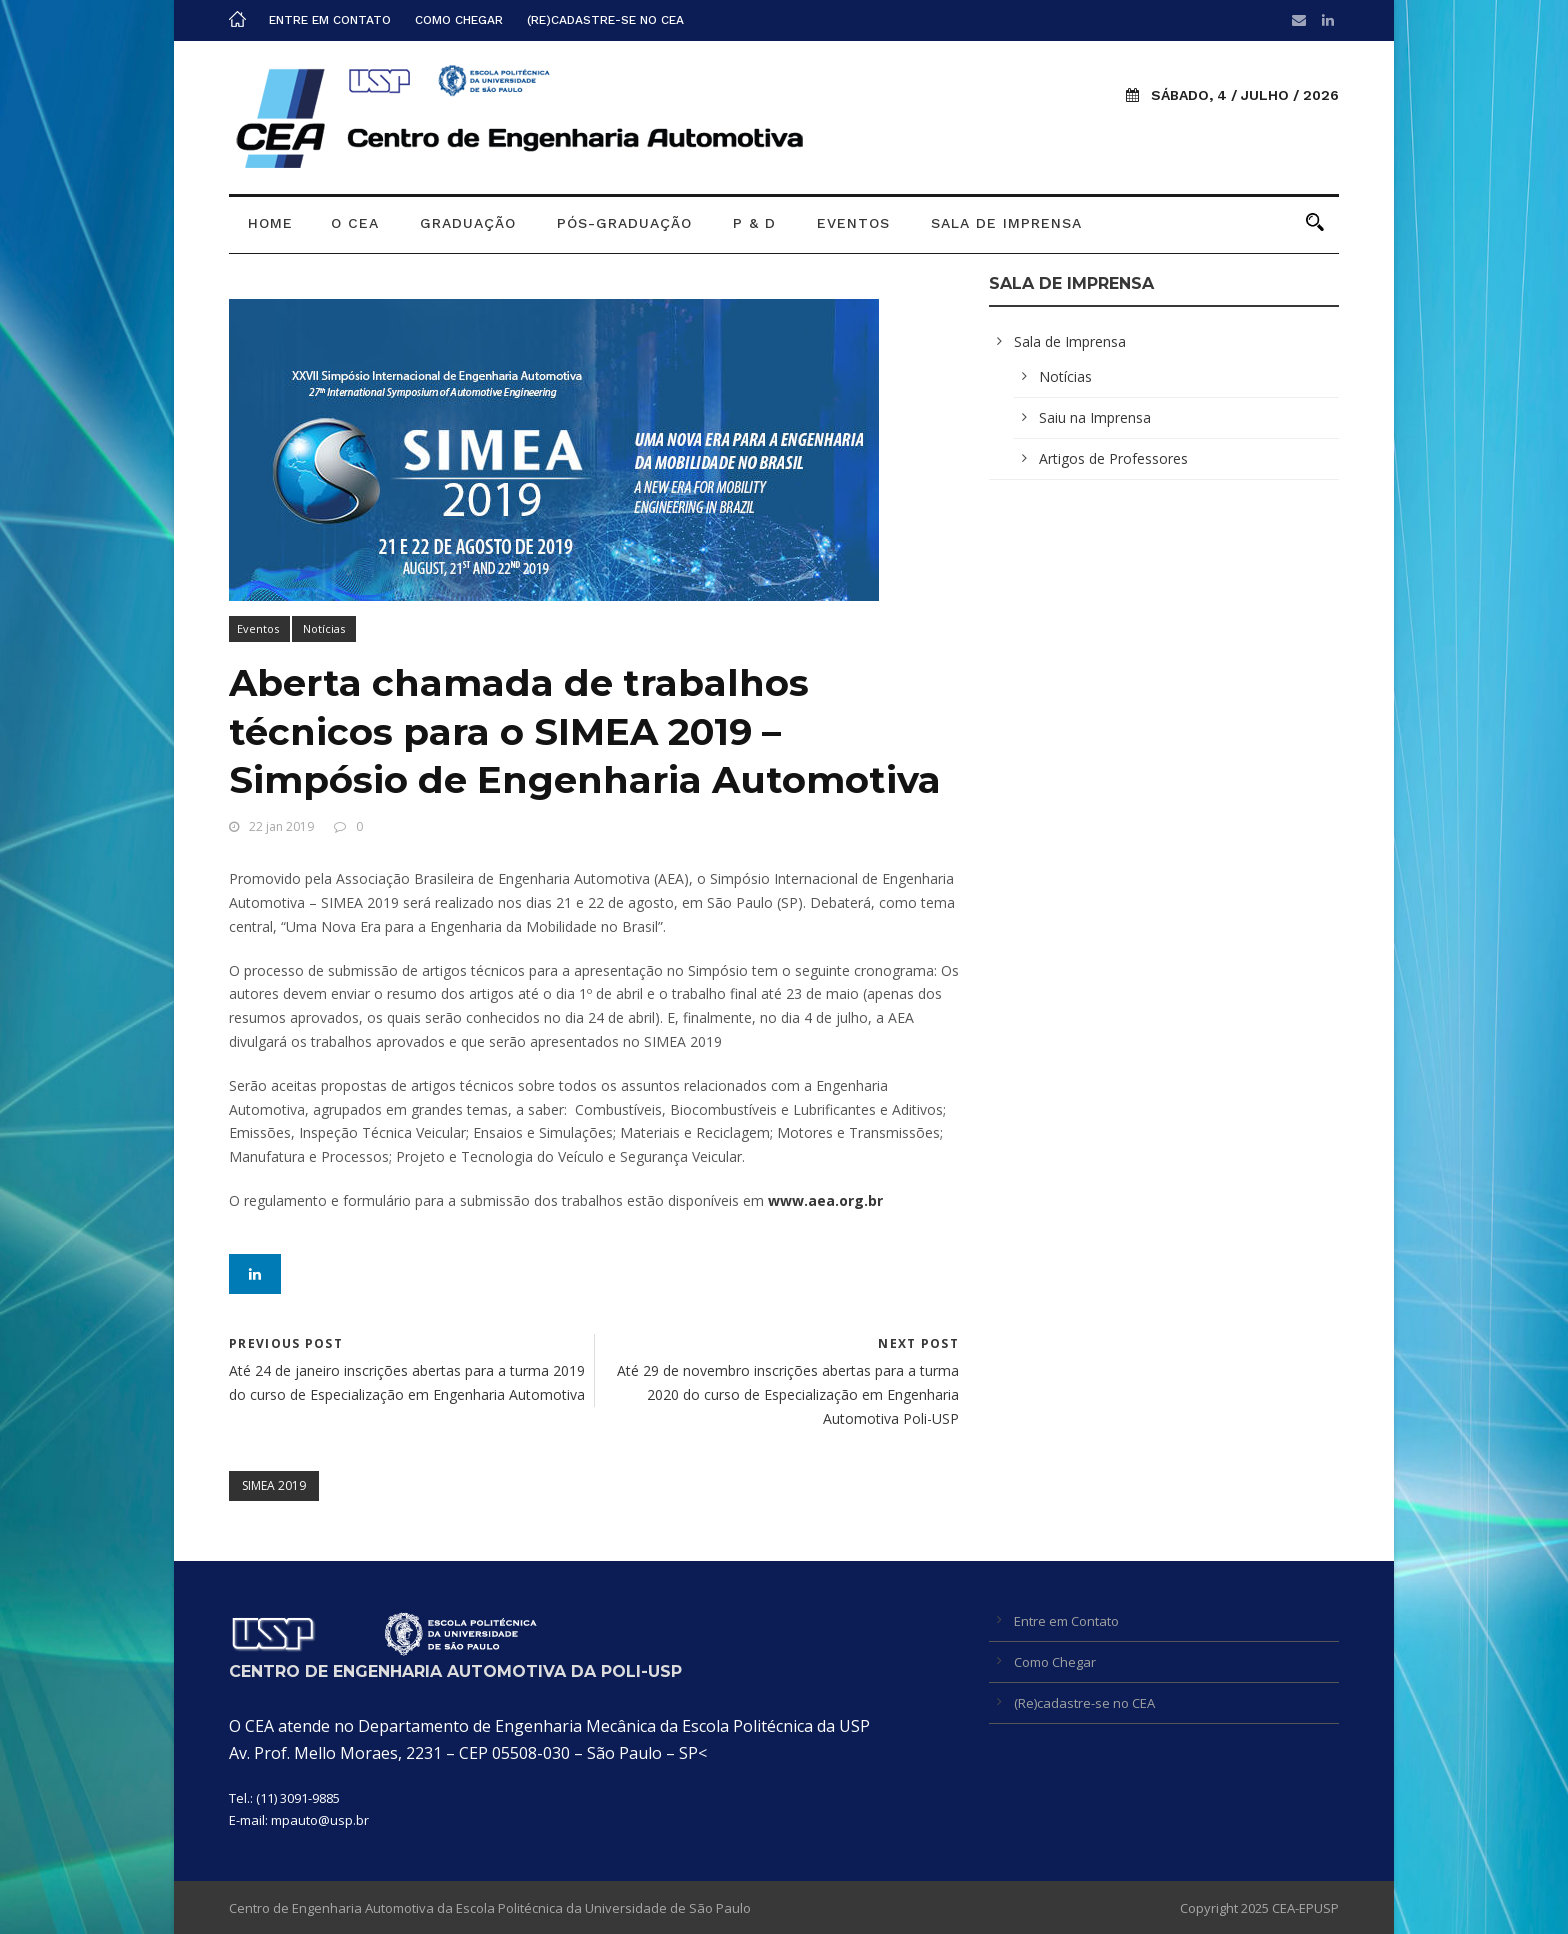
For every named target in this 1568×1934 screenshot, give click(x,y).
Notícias (324, 628)
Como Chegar (459, 20)
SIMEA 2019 (274, 1485)
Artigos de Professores (1113, 458)
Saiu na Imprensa (1095, 417)
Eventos (853, 223)
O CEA (355, 223)
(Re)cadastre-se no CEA (605, 20)
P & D (754, 223)
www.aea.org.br (825, 1200)
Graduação (468, 223)
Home (270, 223)
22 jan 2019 (281, 826)
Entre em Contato (330, 20)
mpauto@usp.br (320, 1820)
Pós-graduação (624, 223)
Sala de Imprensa (1006, 223)
